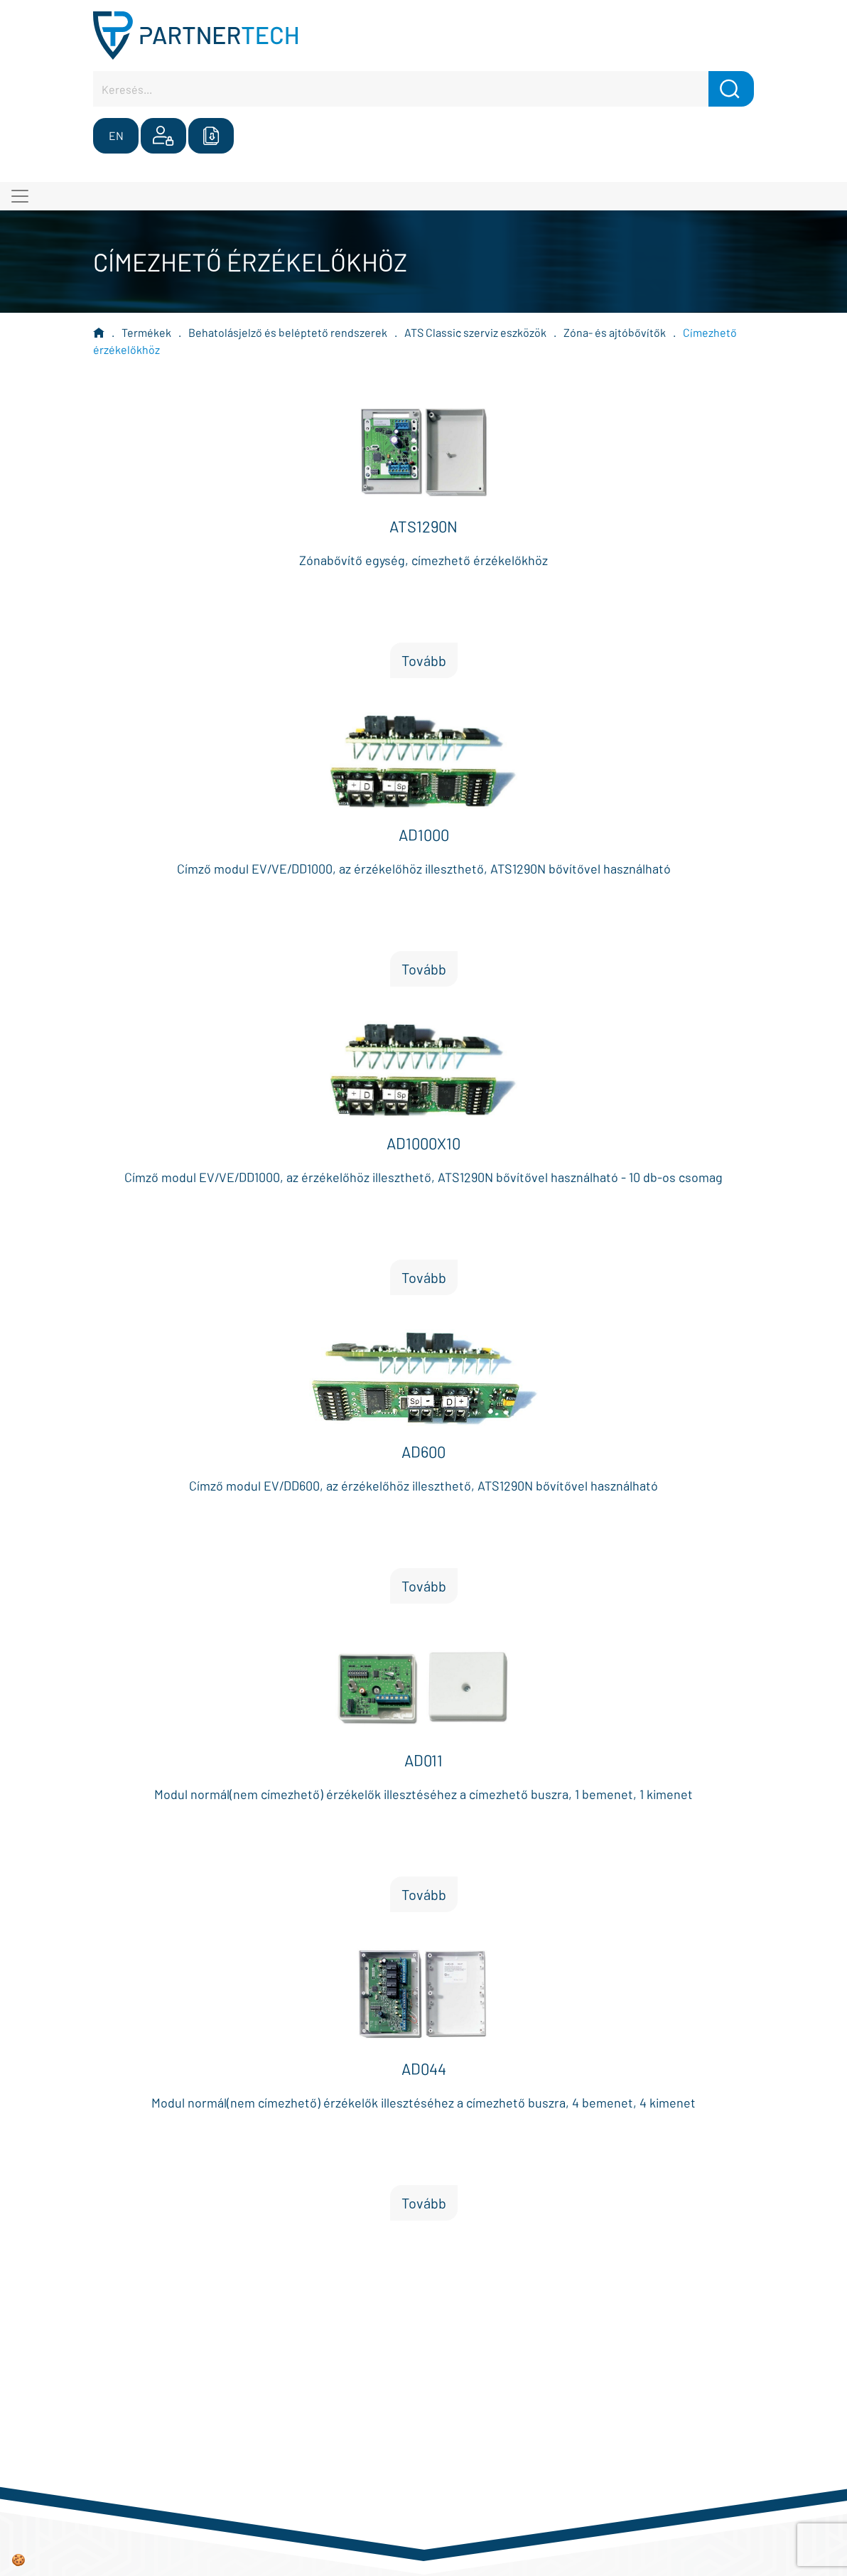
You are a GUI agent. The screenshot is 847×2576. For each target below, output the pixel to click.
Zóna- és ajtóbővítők (614, 332)
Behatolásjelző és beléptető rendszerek (287, 332)
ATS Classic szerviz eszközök (475, 332)
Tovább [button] (423, 660)
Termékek (146, 332)
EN (116, 135)
